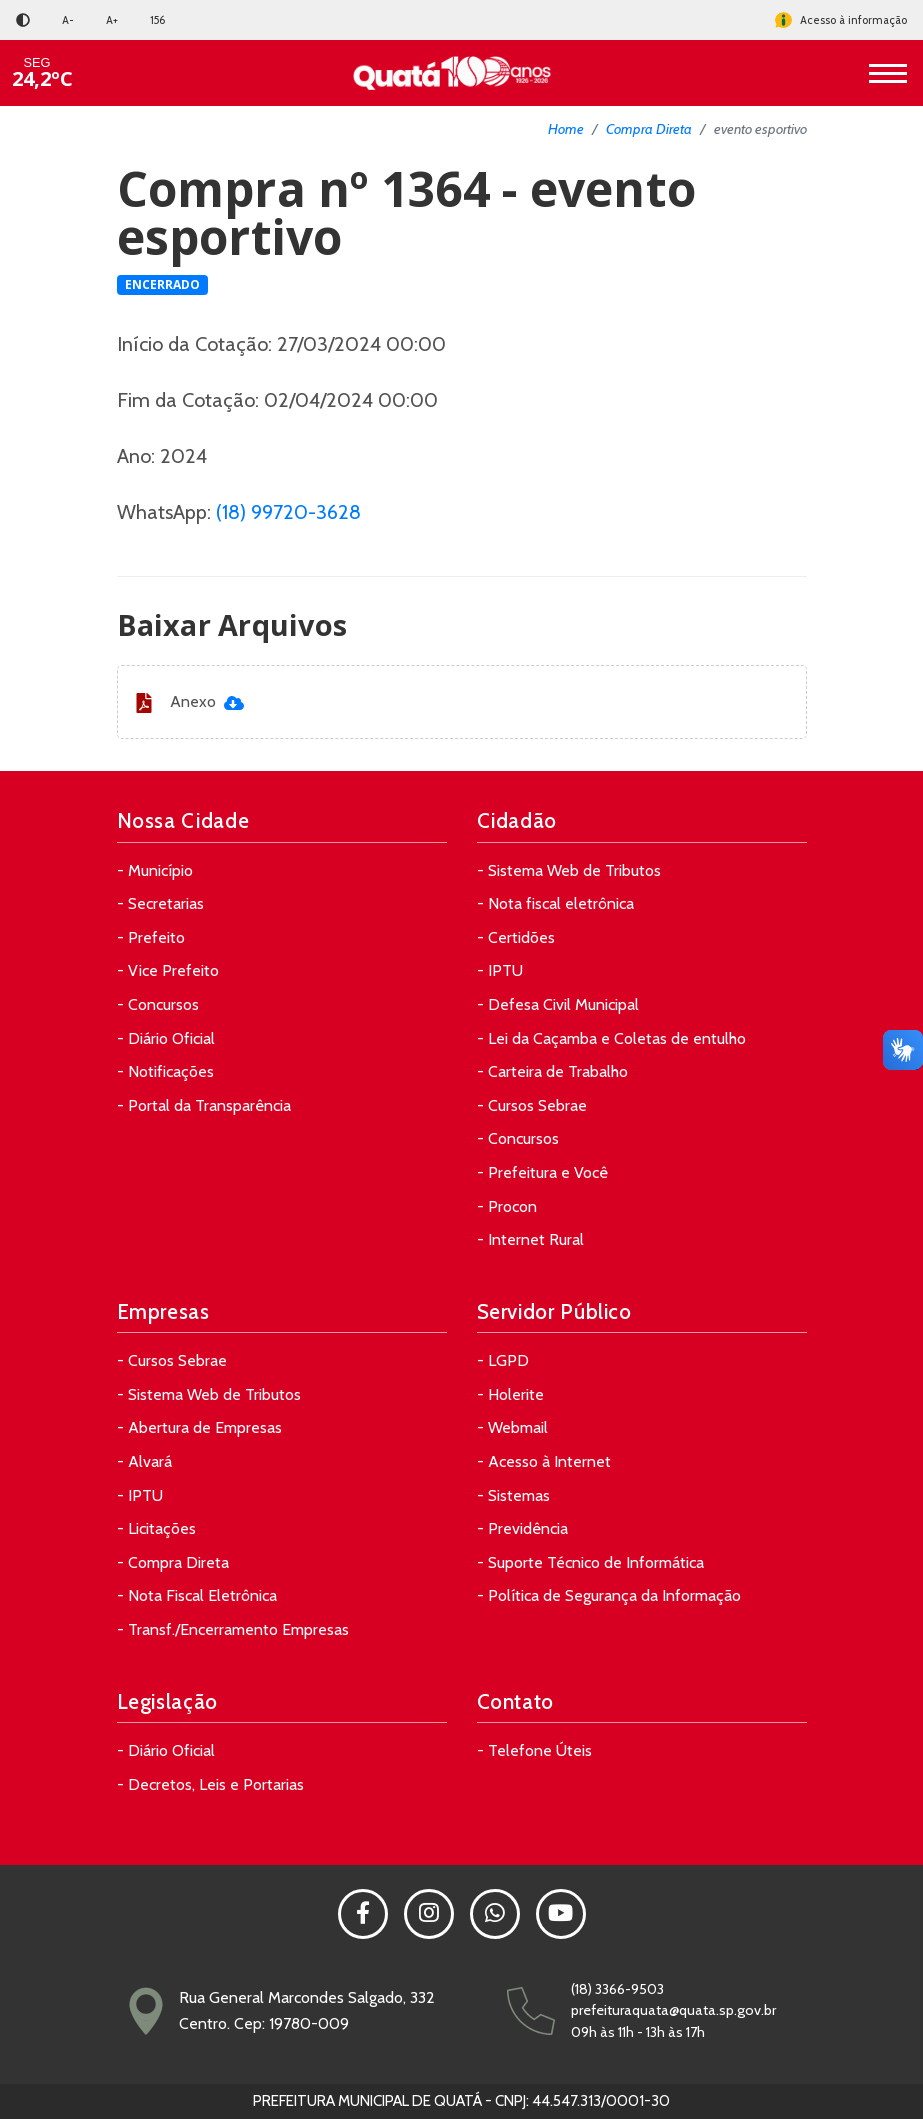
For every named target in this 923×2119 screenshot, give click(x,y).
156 (157, 20)
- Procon (507, 1206)
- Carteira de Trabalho (552, 1071)
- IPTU (500, 970)
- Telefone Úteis (534, 1750)
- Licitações (156, 1528)
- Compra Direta (173, 1562)
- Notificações (165, 1071)
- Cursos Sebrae (532, 1105)
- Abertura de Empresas (199, 1427)
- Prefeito (151, 937)
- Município (155, 870)
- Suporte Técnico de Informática (590, 1562)
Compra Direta (649, 129)
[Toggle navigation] (888, 73)
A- (68, 20)
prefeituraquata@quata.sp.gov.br (673, 2010)
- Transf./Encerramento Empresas (233, 1629)
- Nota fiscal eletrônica (555, 903)
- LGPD (503, 1360)
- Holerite (510, 1394)
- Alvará (144, 1461)
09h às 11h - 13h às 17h (638, 2032)
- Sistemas (513, 1495)
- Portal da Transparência (204, 1105)
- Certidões (516, 937)
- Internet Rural (530, 1239)
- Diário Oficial (166, 1038)
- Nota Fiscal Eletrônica (197, 1595)
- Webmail (512, 1427)
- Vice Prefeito (168, 970)
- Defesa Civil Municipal (558, 1004)
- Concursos (158, 1004)
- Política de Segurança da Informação (609, 1595)
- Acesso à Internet (544, 1461)
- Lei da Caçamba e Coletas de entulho (611, 1038)
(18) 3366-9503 (617, 1989)
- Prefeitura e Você (542, 1172)
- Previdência (522, 1528)
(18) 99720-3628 (288, 512)
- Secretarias (160, 903)
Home (566, 129)
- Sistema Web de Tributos (569, 870)
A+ (112, 20)
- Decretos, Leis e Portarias (210, 1784)
